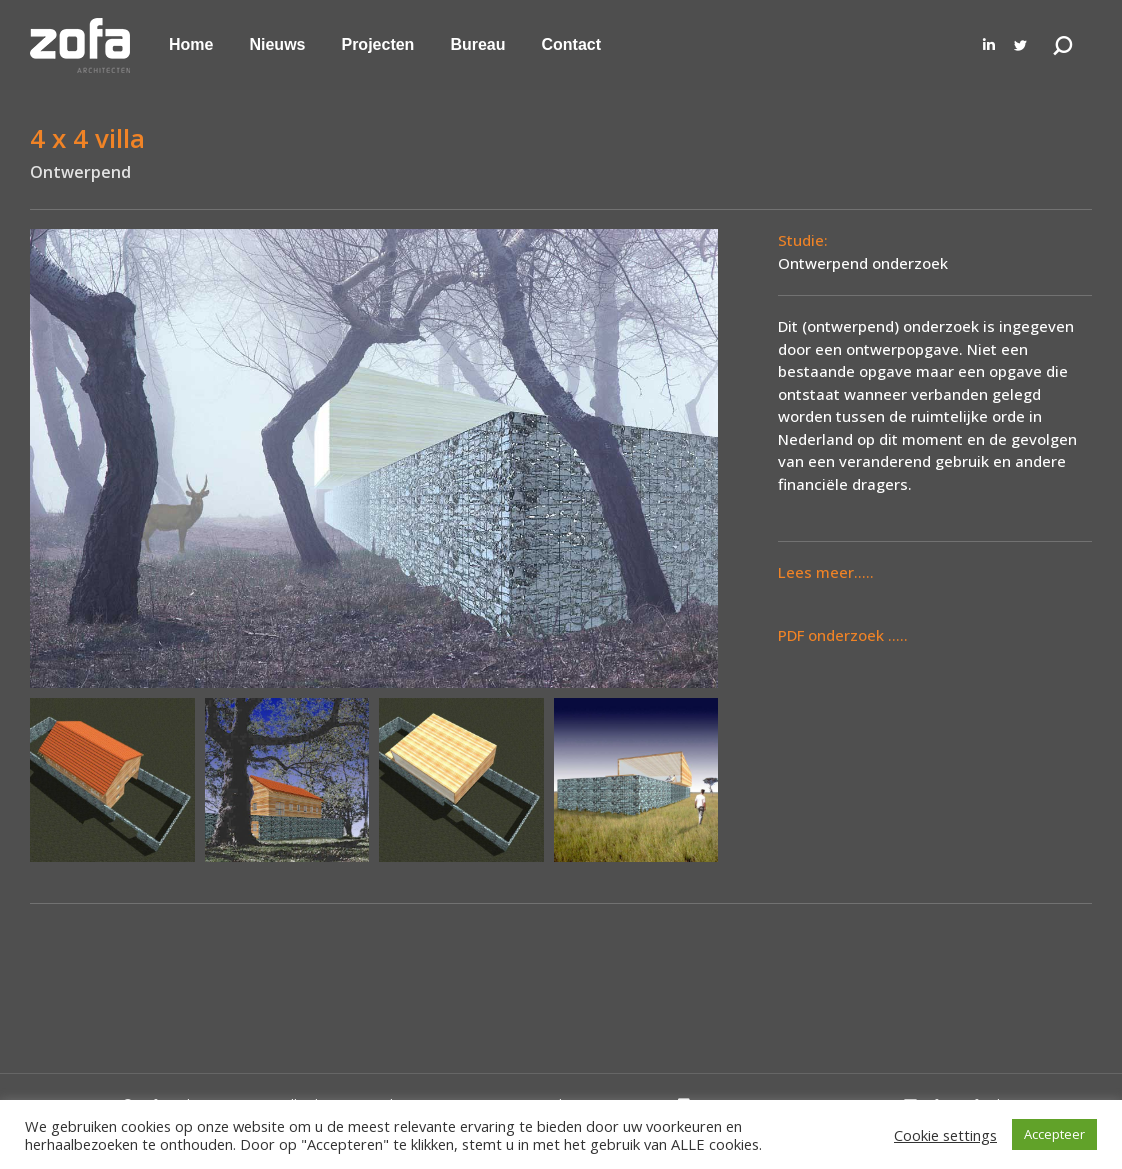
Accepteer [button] (1054, 1134)
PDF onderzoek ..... (843, 635)
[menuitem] (191, 45)
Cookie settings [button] (945, 1135)
